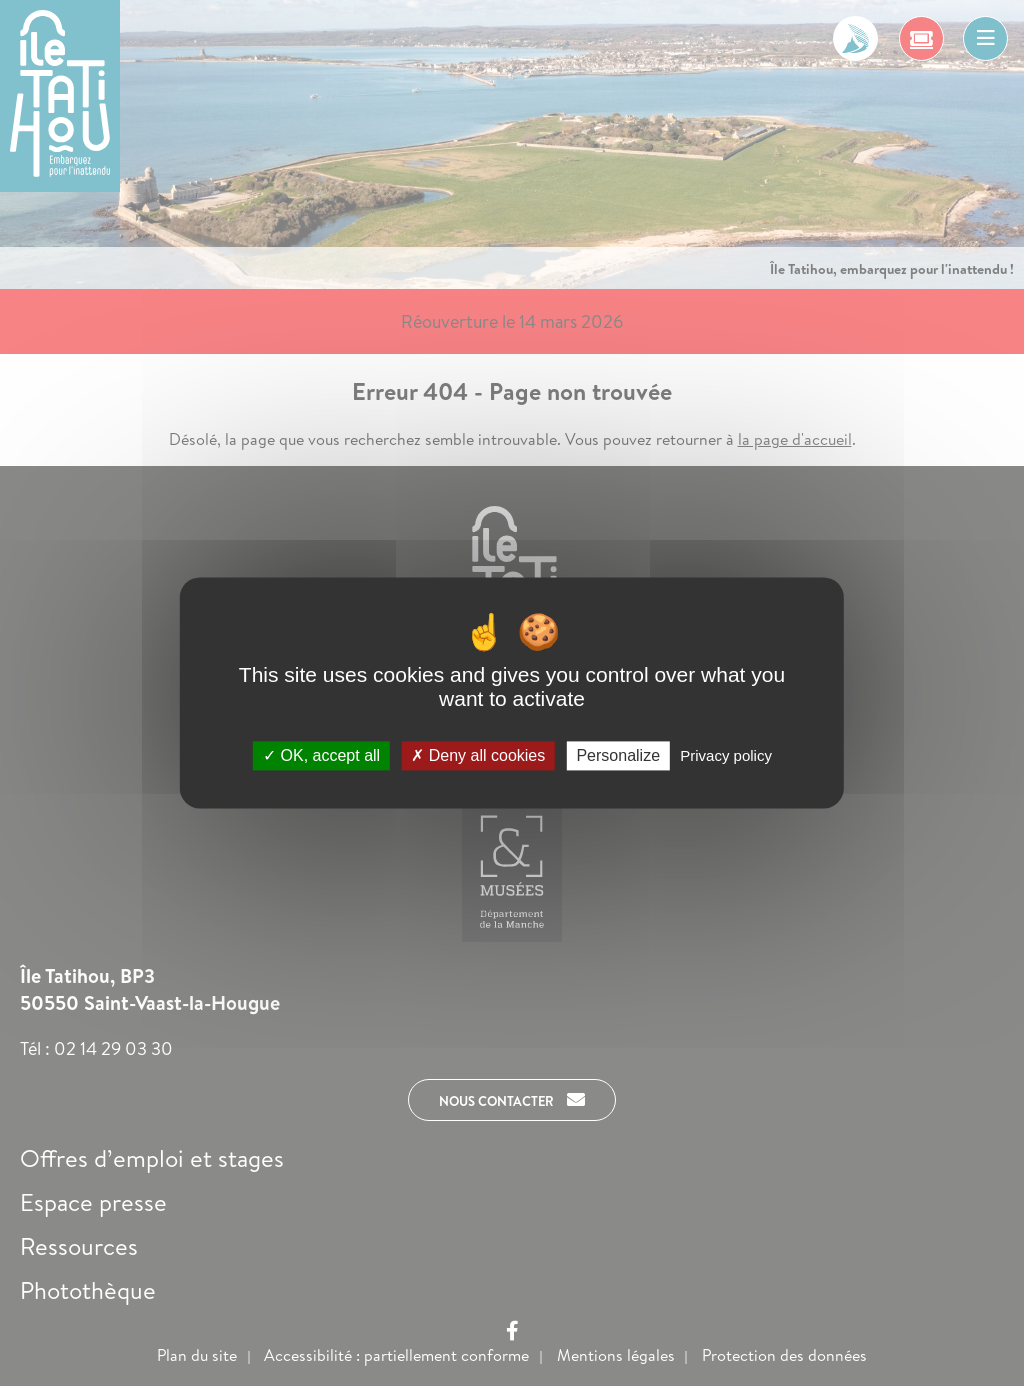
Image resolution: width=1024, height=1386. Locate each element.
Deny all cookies (478, 755)
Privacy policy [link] (726, 755)
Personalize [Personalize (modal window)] (618, 755)
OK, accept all (321, 755)
